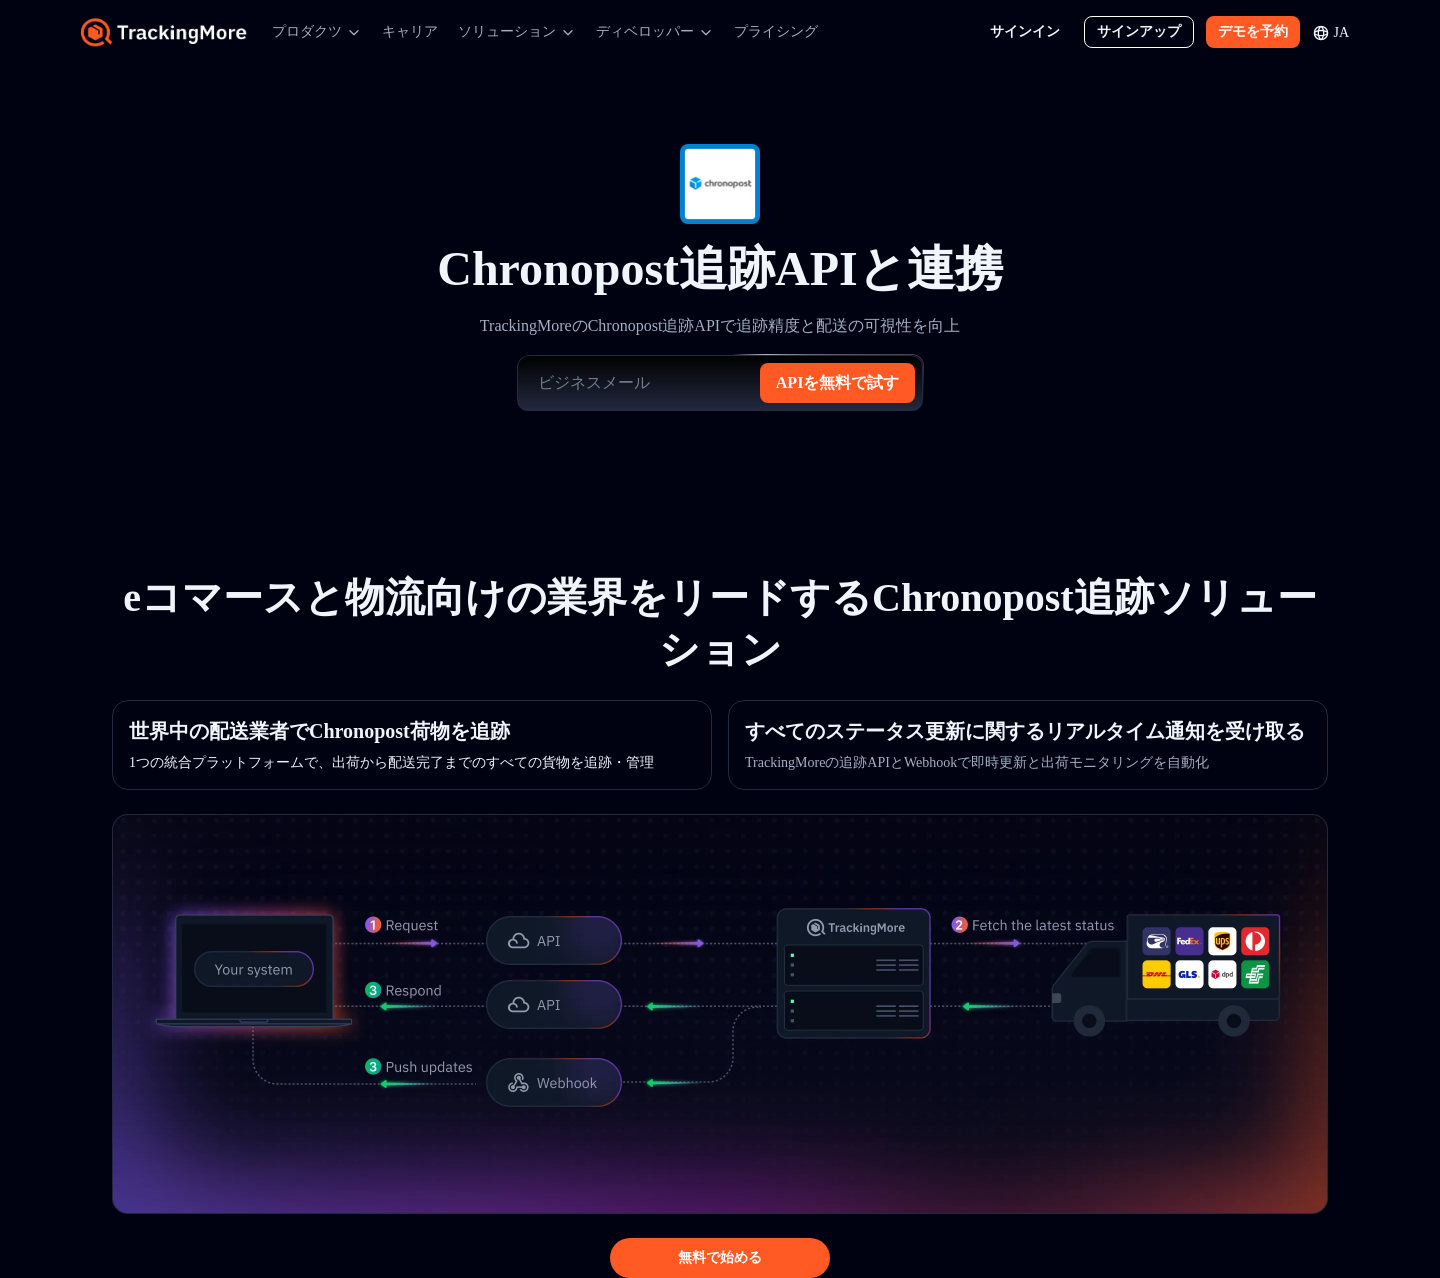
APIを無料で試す (838, 382)
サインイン (1025, 31)
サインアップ (1139, 31)
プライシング (776, 31)
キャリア (410, 31)
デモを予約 (1253, 31)
